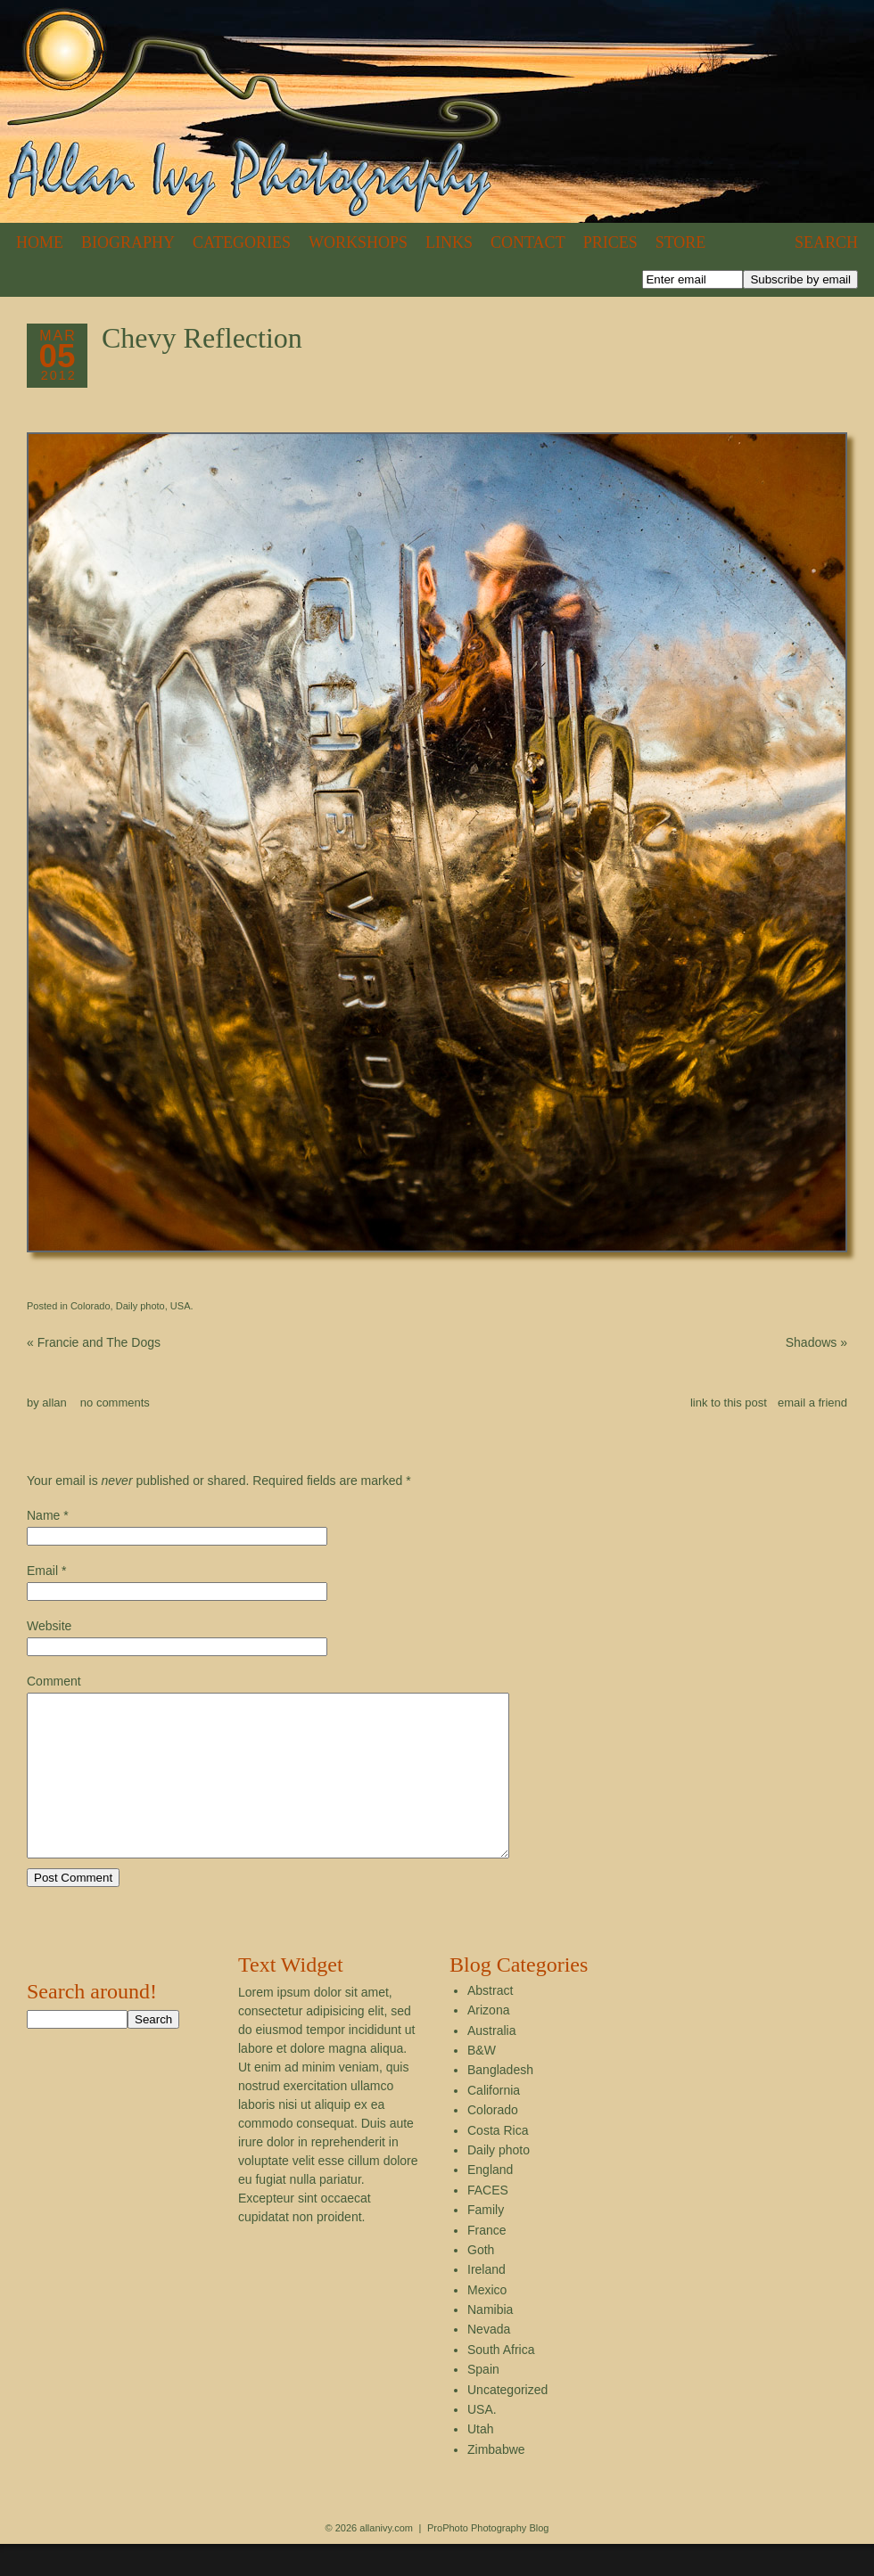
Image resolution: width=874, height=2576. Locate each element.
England (490, 2202)
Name (43, 1515)
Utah (480, 2461)
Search (826, 242)
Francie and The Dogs (94, 1342)
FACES (487, 2222)
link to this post (728, 1402)
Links (449, 242)
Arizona (488, 2042)
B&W (481, 2082)
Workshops (358, 242)
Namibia (490, 2341)
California (493, 2122)
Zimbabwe (496, 2481)
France (487, 2262)
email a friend (812, 1402)
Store (681, 242)
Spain (483, 2401)
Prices (610, 242)
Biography (128, 242)
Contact (528, 242)
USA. (182, 1305)
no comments (115, 1402)
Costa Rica (497, 2162)
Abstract (490, 2022)
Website (49, 1626)
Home (39, 242)
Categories (242, 242)
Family (485, 2242)
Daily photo (140, 1305)
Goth (480, 2282)
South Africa (501, 2382)
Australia (491, 2062)
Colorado (90, 1305)
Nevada (488, 2361)
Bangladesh (500, 2102)
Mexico (487, 2322)
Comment (54, 1681)
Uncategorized (507, 2422)
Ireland (486, 2301)
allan (54, 1402)
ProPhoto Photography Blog (487, 2560)
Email (42, 1570)
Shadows (816, 1342)
